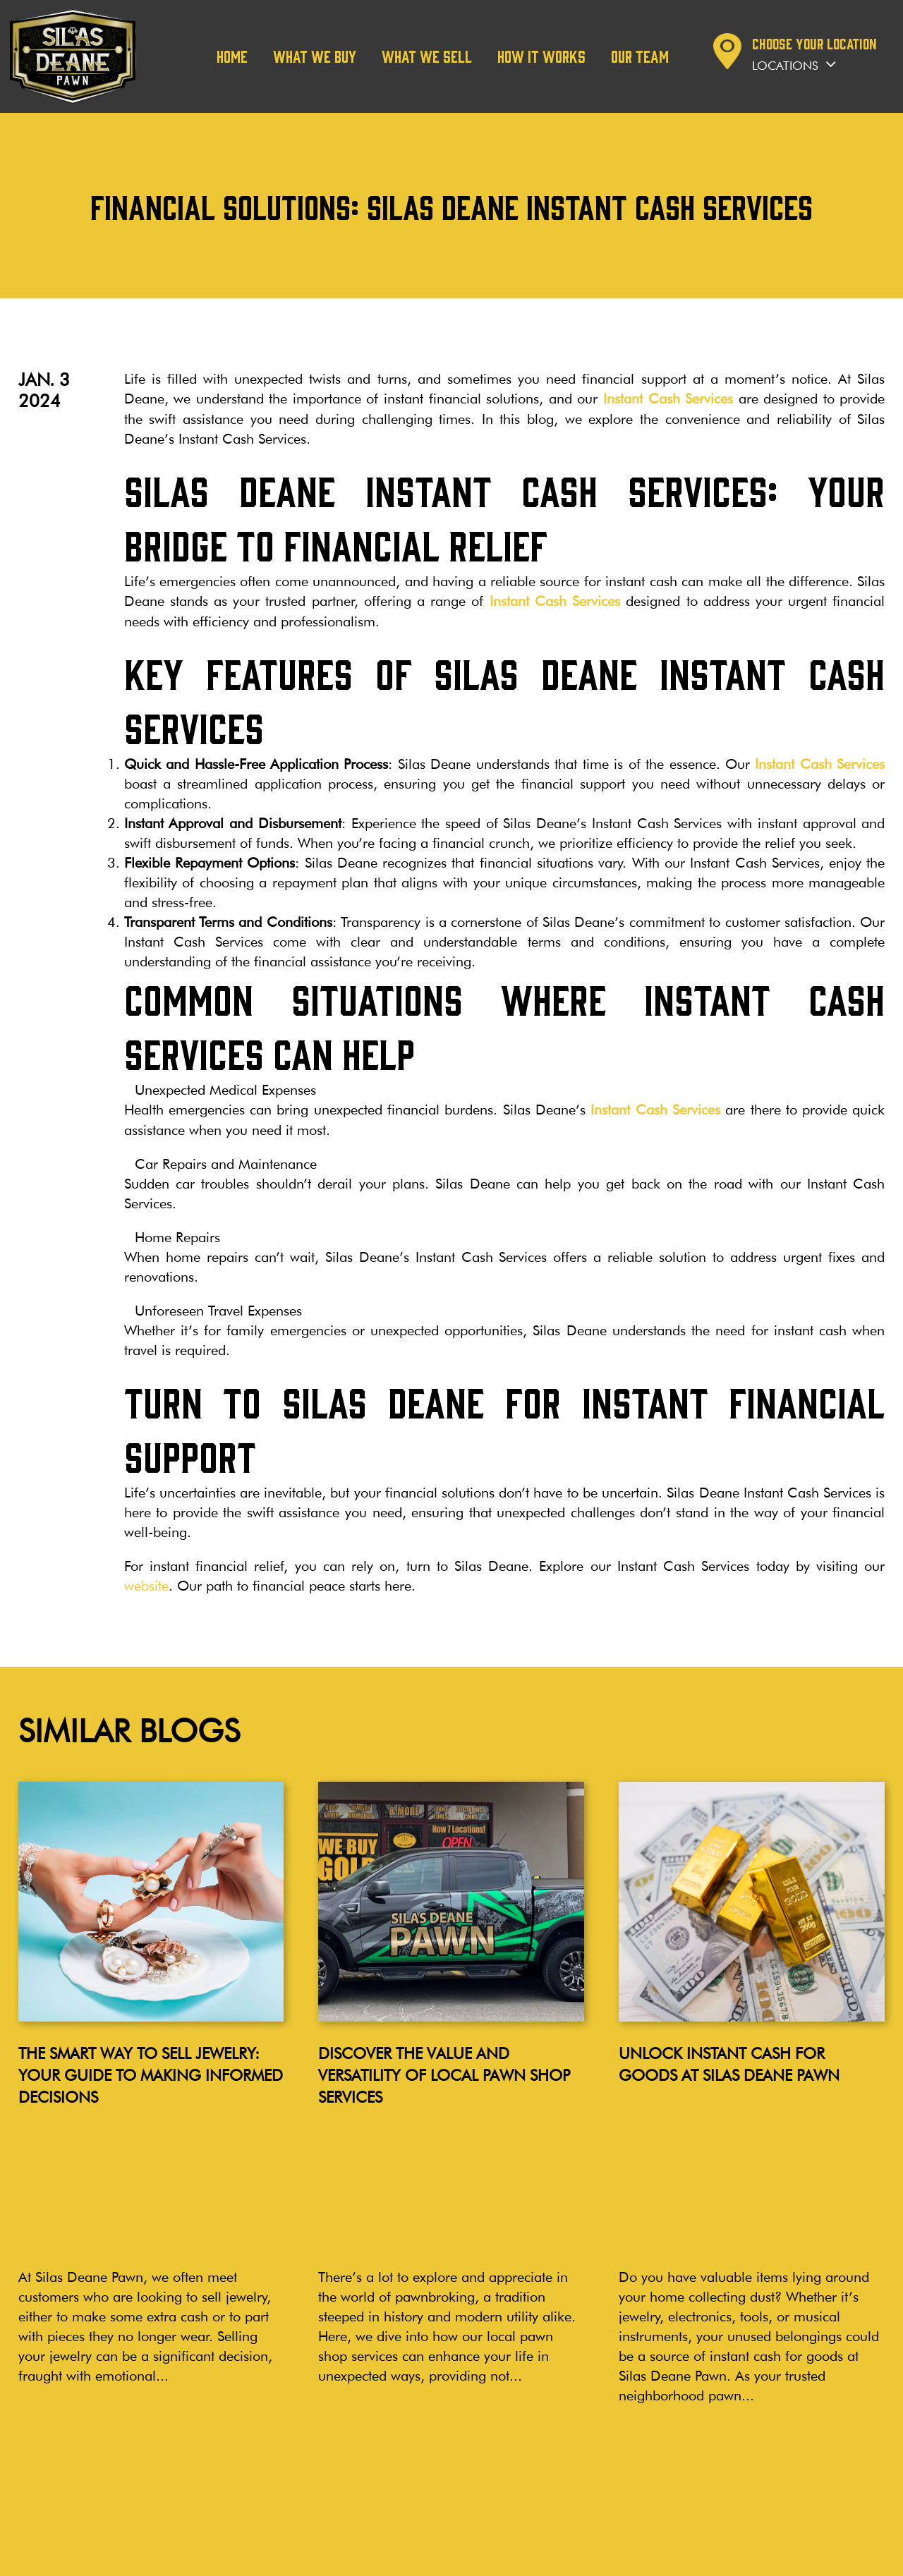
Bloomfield (466, 2447)
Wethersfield (349, 2431)
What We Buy (314, 56)
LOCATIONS (358, 2400)
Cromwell (464, 2431)
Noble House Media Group (826, 2557)
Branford (462, 2479)
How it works (541, 56)
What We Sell (427, 56)
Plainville (340, 2494)
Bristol (334, 2479)
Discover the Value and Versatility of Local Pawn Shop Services (444, 2072)
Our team (640, 56)
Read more (76, 2290)
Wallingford (348, 2463)
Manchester (347, 2447)
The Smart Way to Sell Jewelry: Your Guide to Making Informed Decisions (150, 2072)
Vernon (457, 2463)
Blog (20, 2405)
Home (232, 56)
